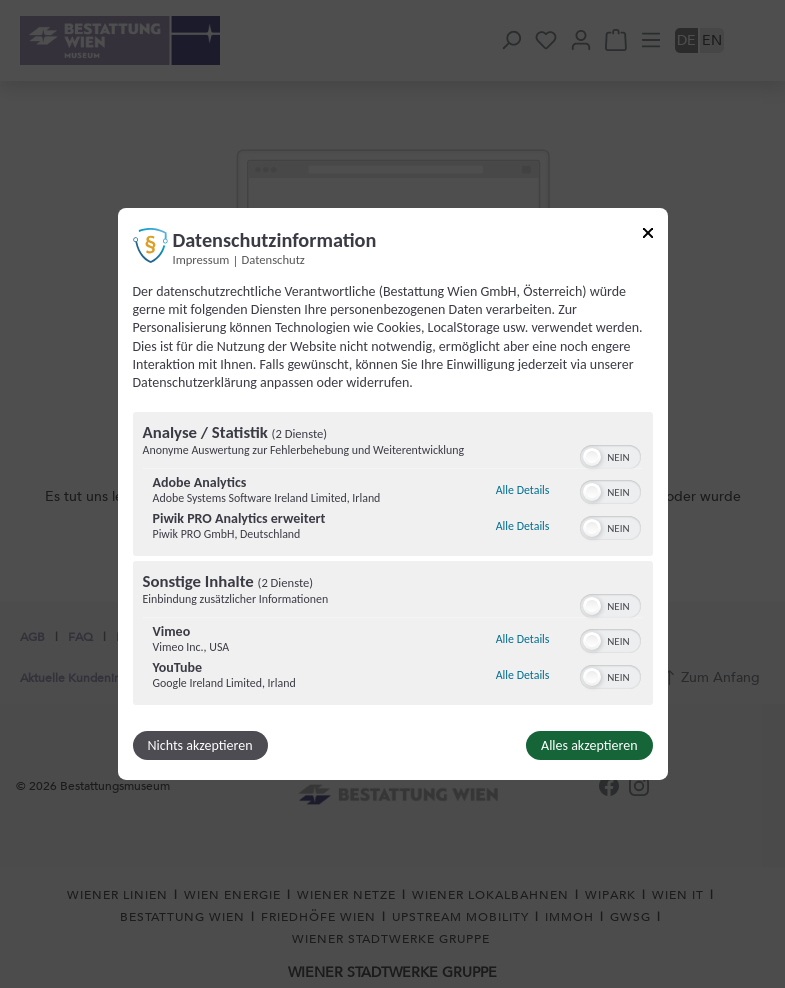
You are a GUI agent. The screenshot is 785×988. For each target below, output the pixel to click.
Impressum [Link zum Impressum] (201, 259)
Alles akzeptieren (589, 745)
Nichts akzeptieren (200, 745)
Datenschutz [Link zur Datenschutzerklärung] (273, 259)
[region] (393, 561)
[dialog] (393, 494)
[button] (592, 457)
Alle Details (523, 490)
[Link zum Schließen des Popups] (648, 236)
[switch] (610, 455)
